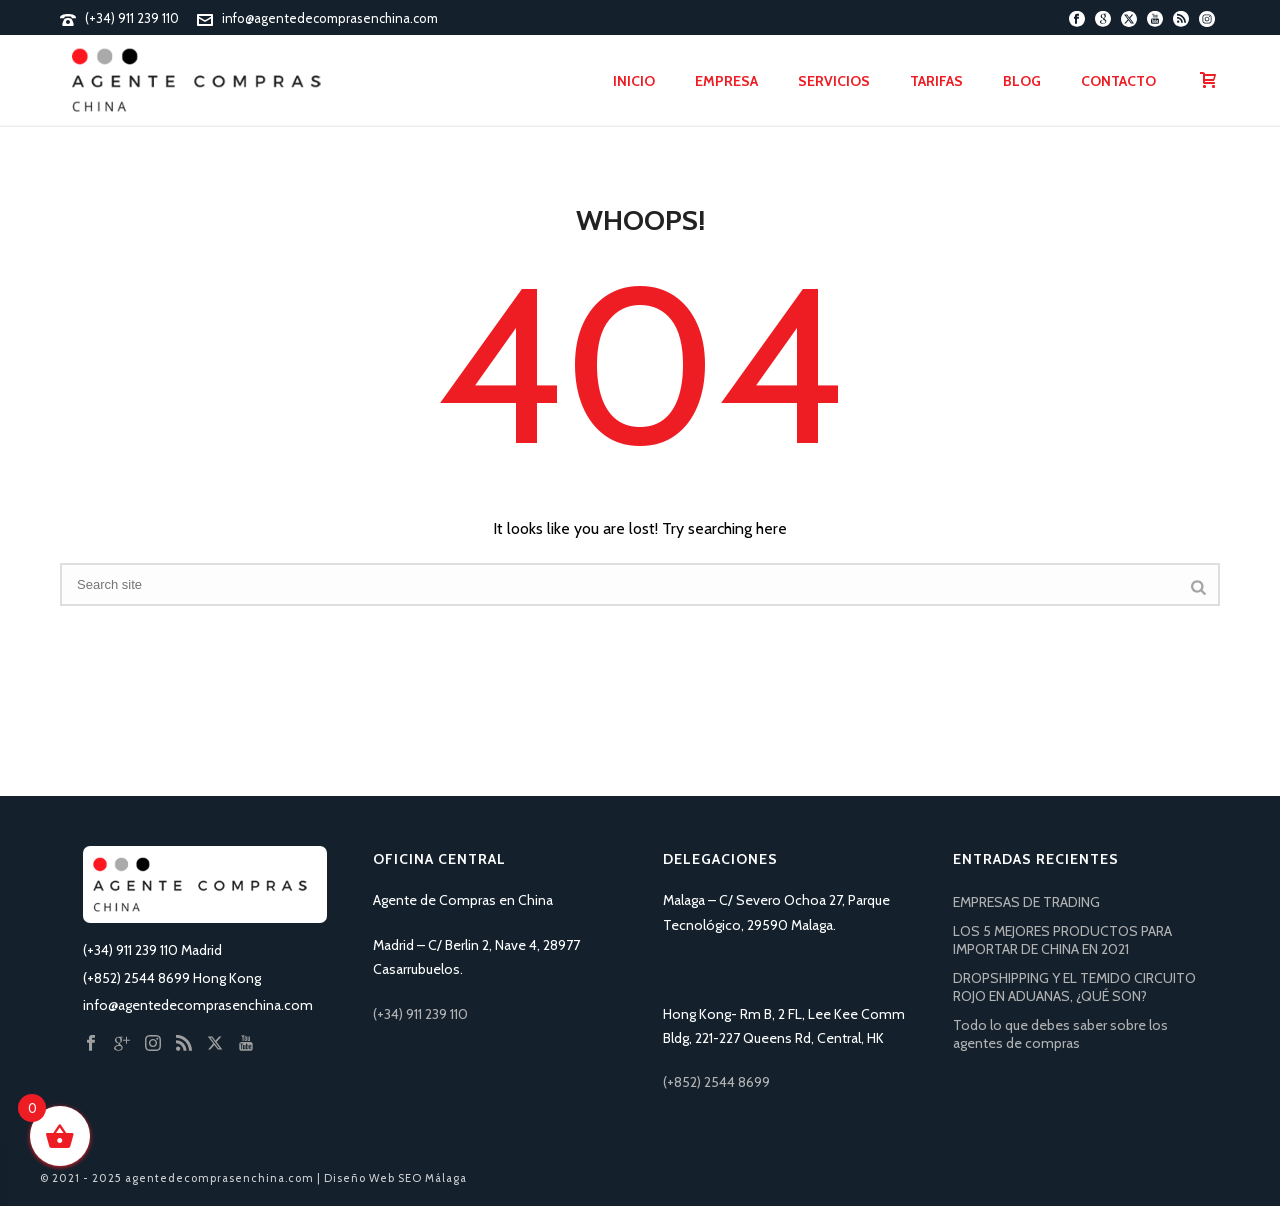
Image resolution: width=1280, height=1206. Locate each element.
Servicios (834, 81)
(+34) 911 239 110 (132, 18)
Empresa (726, 81)
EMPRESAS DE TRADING (1026, 902)
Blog (1022, 81)
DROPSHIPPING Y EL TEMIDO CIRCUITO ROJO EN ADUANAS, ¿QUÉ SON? (1074, 987)
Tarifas (936, 81)
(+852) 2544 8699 (716, 1082)
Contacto (1118, 81)
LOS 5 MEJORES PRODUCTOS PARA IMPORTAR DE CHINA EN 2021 (1062, 940)
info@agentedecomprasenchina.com (330, 18)
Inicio (634, 81)
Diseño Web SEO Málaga (395, 1178)
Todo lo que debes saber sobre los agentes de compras (1060, 1034)
